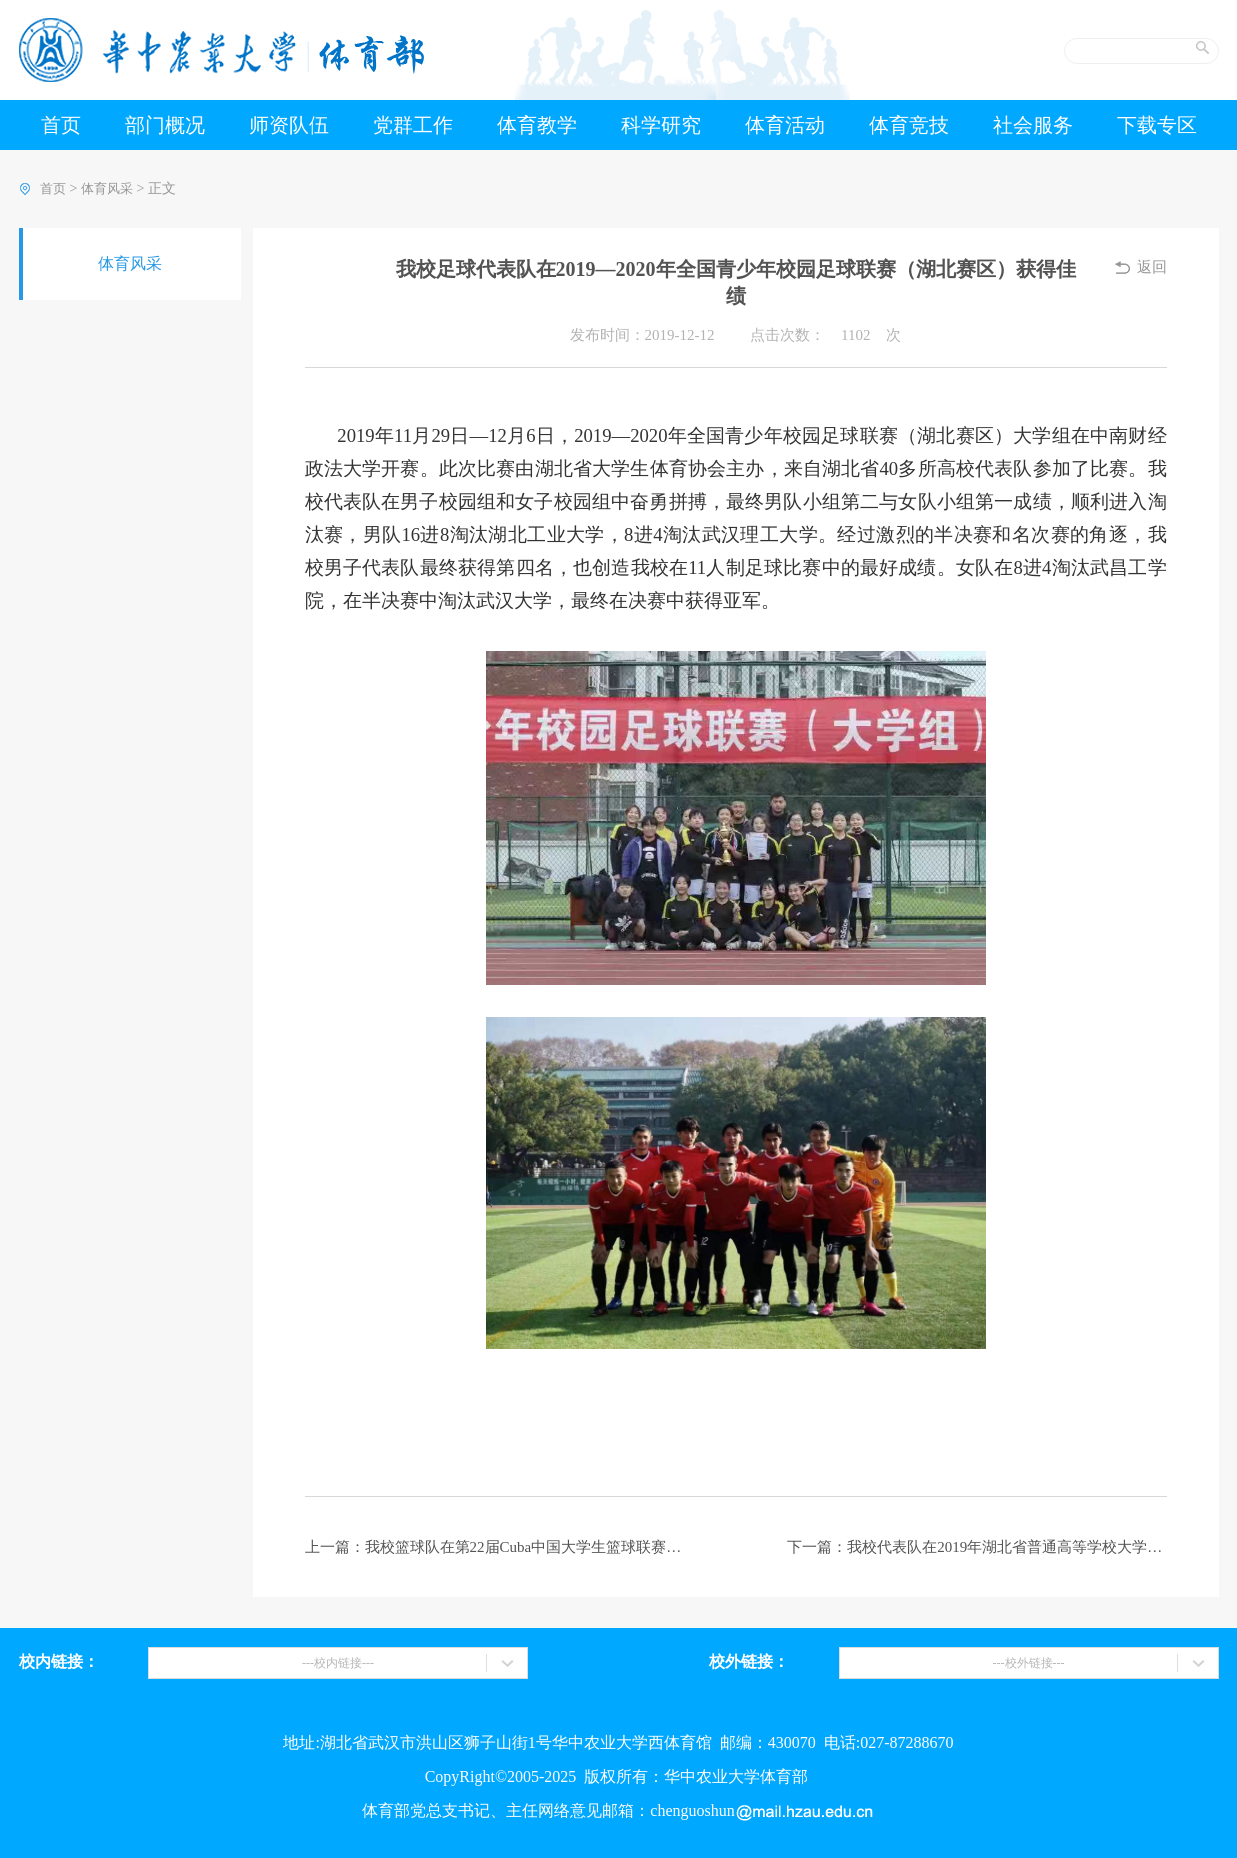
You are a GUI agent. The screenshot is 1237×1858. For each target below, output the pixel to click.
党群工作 (413, 125)
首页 (61, 125)
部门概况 (165, 125)
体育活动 (785, 125)
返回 (1152, 267)
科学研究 (661, 125)
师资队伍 (289, 125)
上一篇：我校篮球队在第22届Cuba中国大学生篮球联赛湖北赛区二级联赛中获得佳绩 (494, 1547)
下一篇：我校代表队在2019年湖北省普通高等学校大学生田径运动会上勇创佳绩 (976, 1547)
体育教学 (537, 125)
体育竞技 (909, 125)
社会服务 (1033, 125)
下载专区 (1157, 125)
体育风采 (107, 188)
